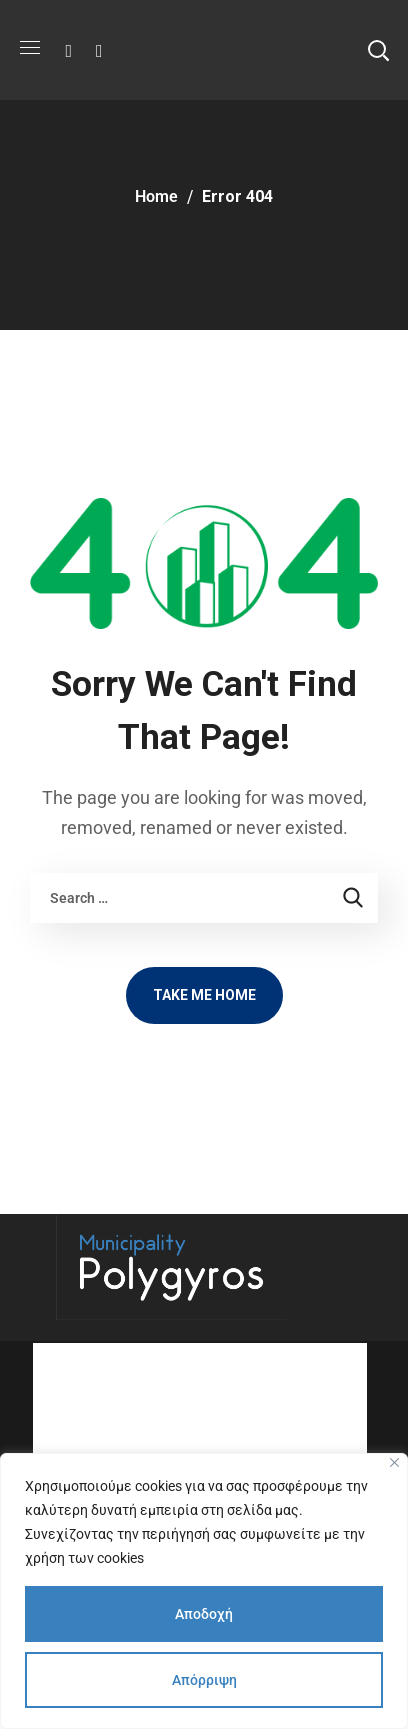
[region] (204, 1591)
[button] (378, 50)
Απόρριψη (204, 1680)
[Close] (394, 1462)
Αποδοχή (204, 1614)
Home (156, 196)
